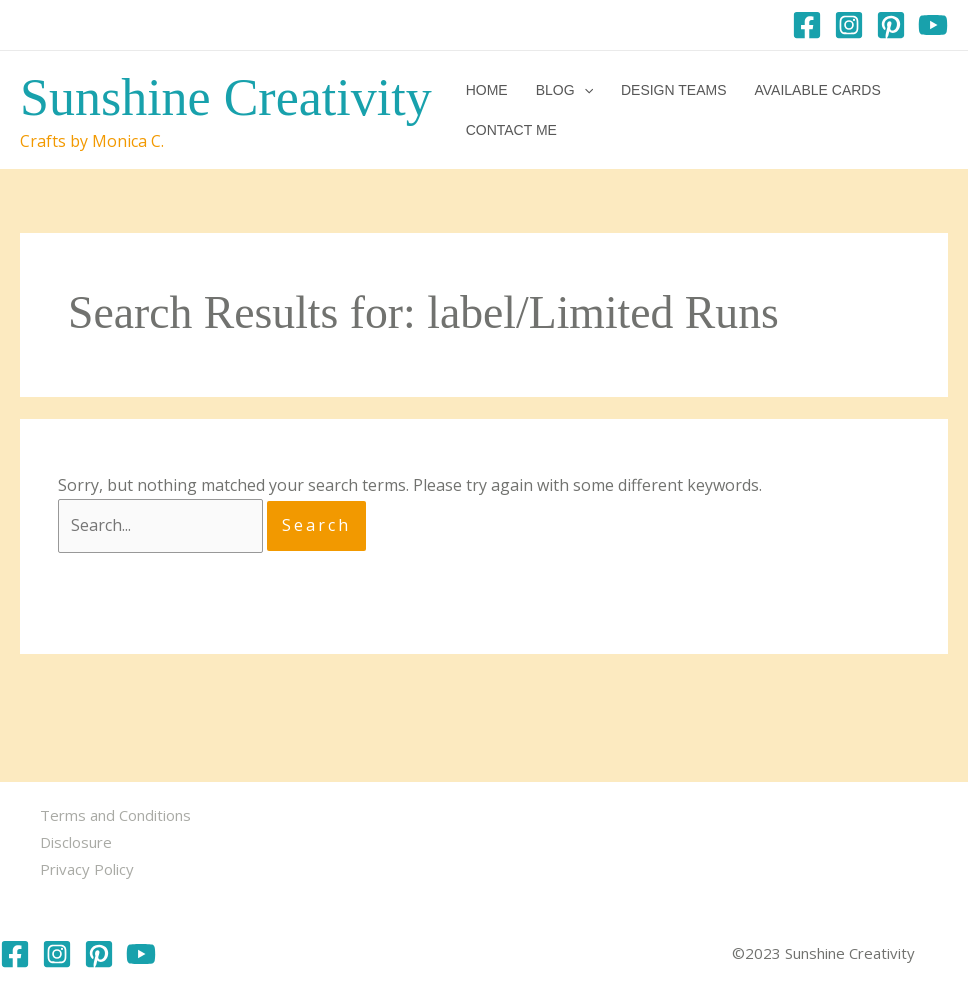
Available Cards (817, 90)
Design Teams (674, 90)
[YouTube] (933, 25)
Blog (564, 90)
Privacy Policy (87, 869)
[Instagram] (849, 25)
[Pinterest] (891, 25)
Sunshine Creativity (226, 97)
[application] (584, 90)
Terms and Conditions (115, 815)
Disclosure (76, 842)
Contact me (511, 130)
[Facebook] (807, 25)
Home (487, 90)
